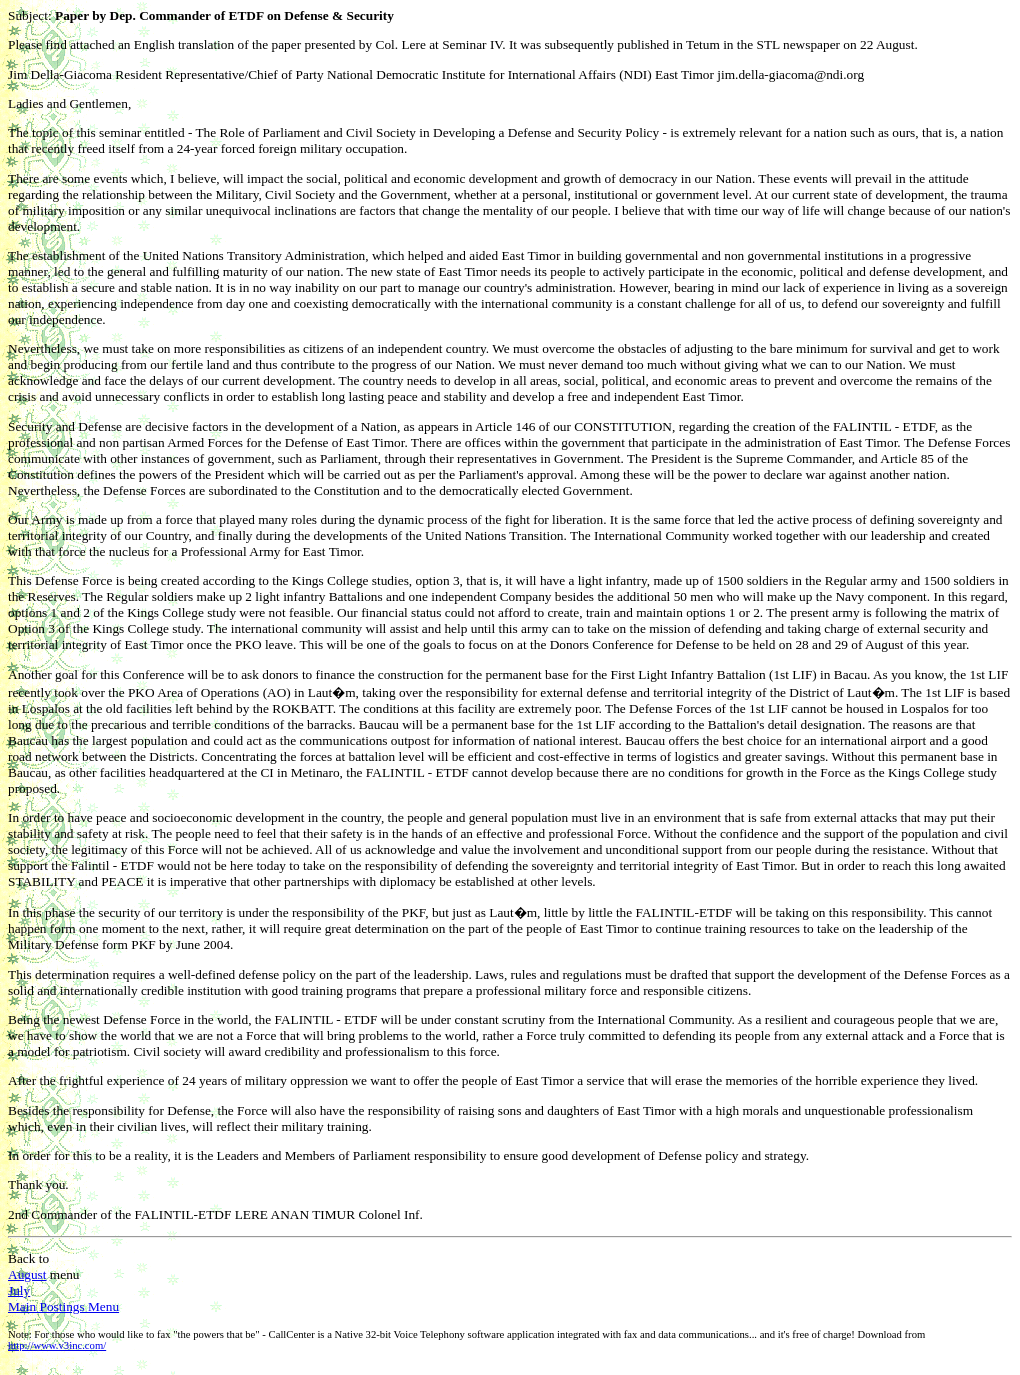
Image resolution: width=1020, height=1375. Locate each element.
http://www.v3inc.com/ (57, 1345)
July (19, 1290)
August (27, 1274)
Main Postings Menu (63, 1306)
